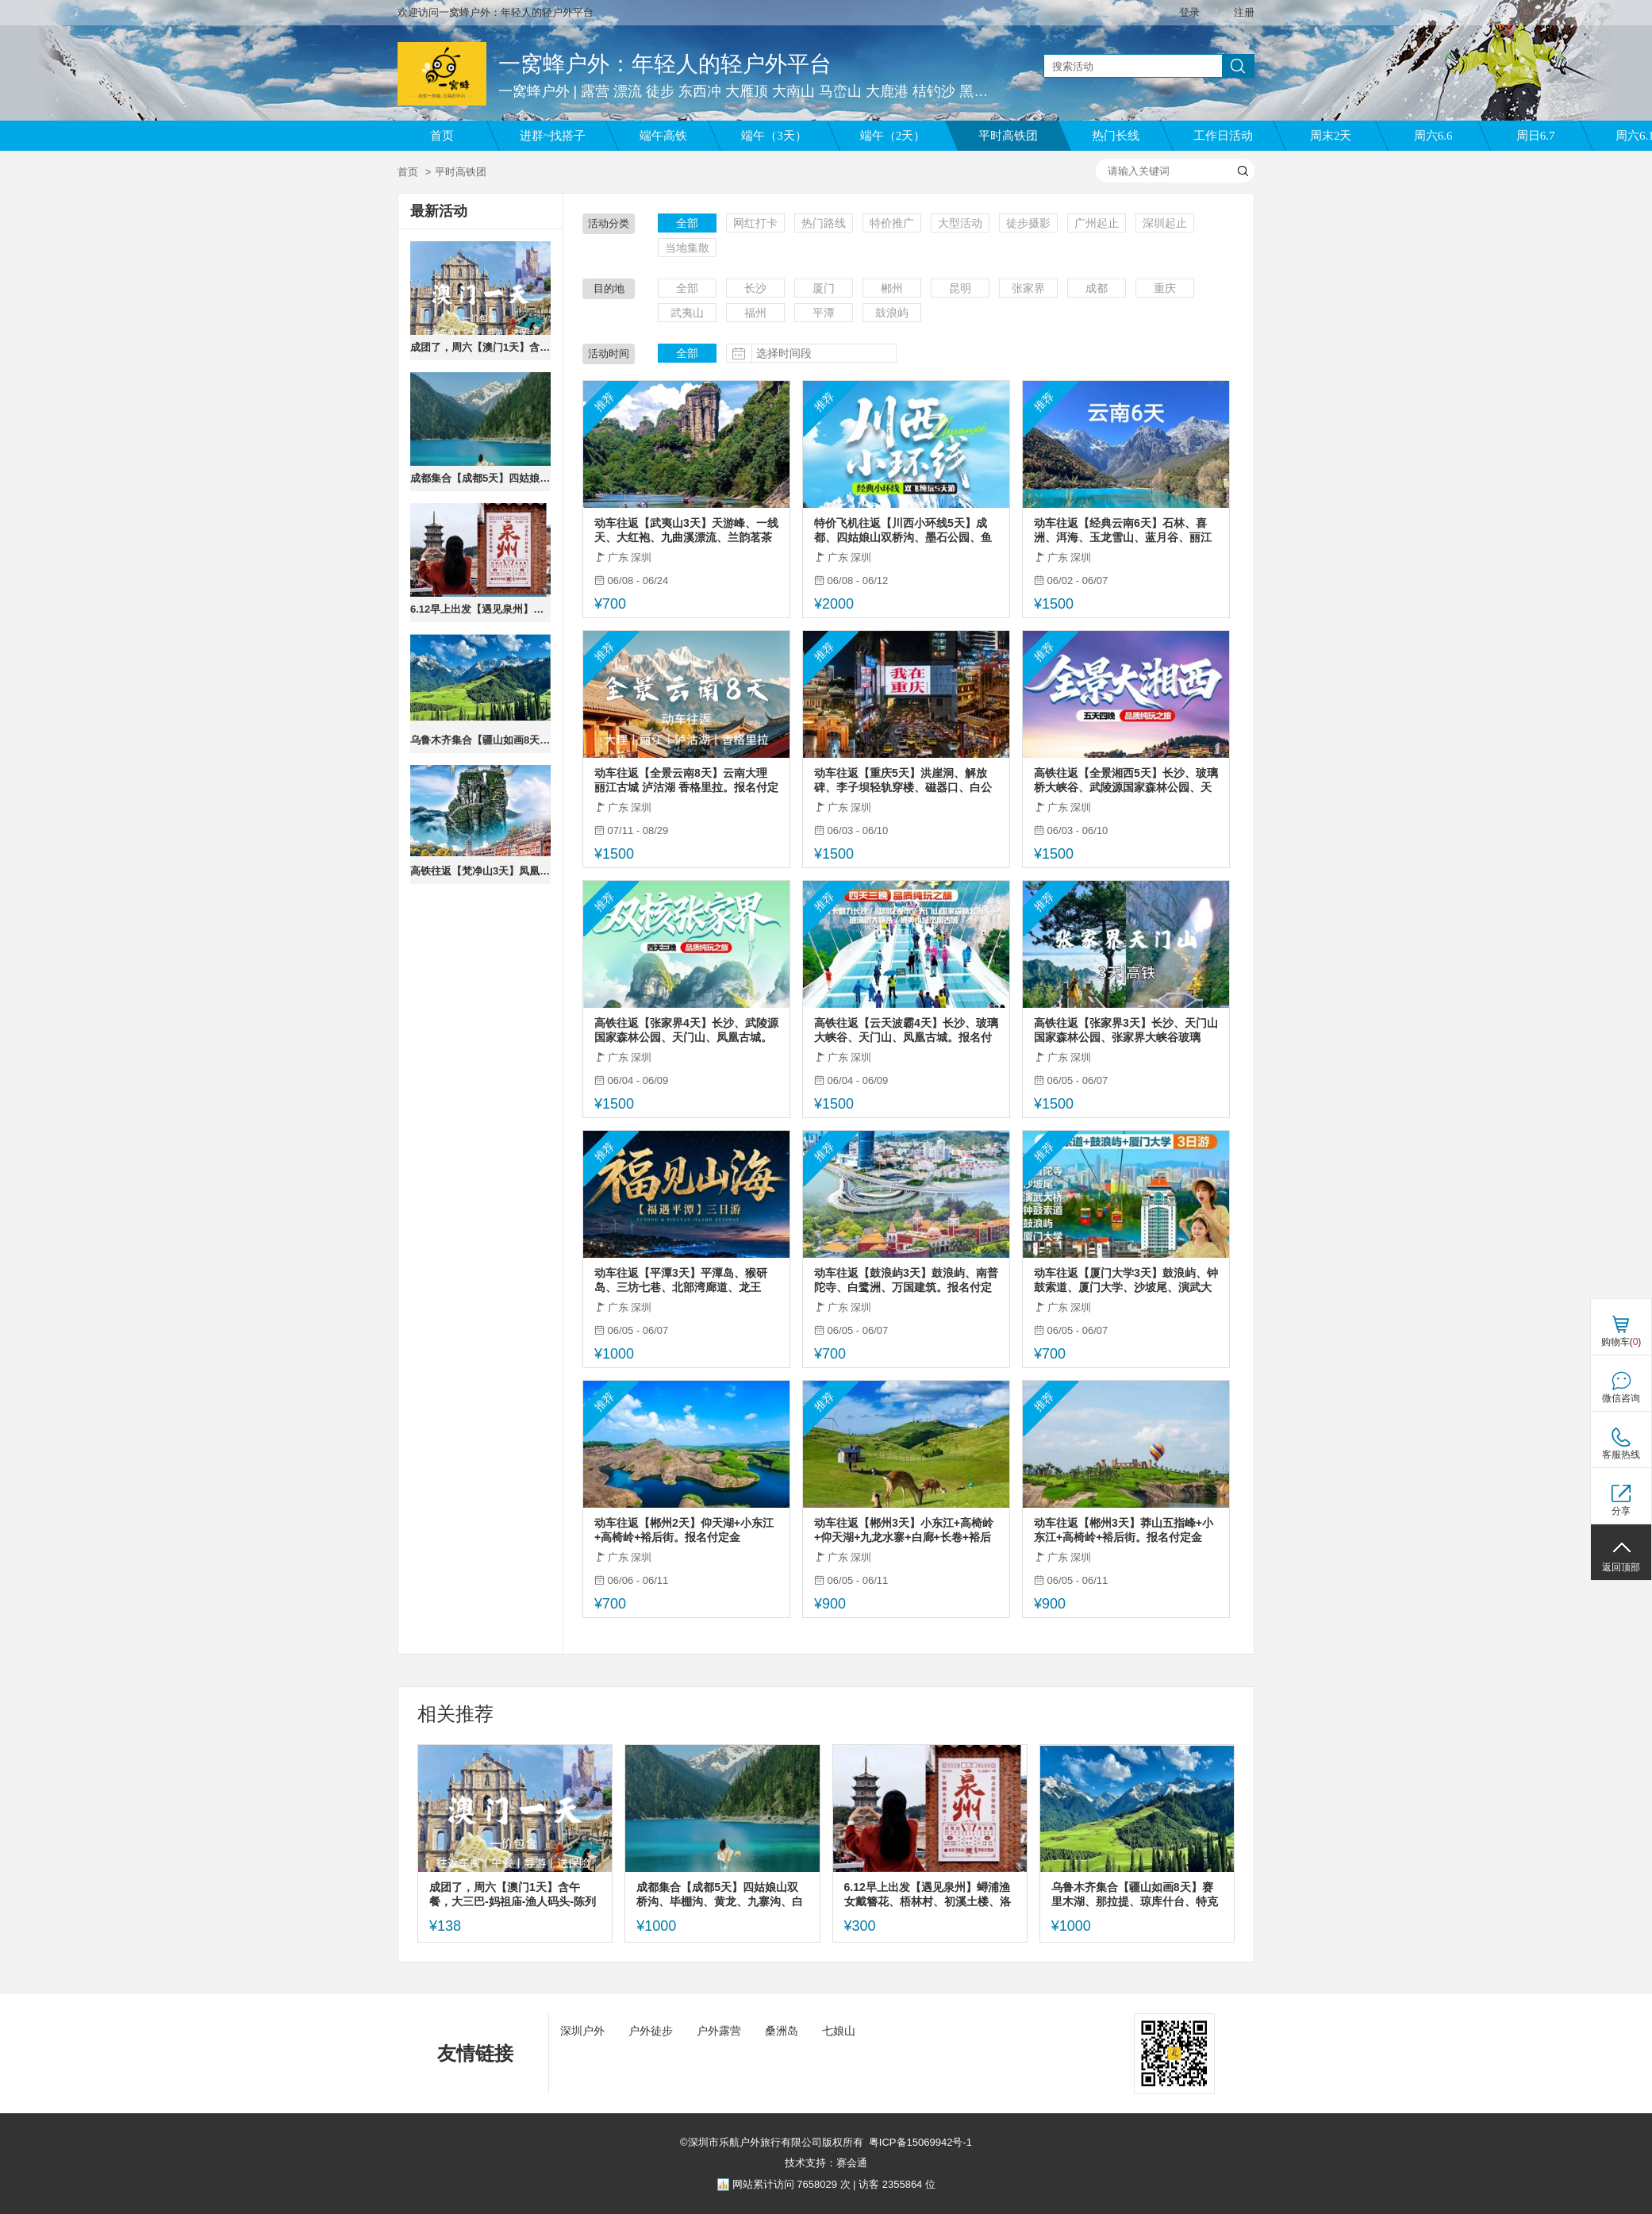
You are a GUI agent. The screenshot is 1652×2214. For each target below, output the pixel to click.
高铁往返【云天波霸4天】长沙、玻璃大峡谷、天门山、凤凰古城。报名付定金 (906, 1030)
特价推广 (892, 223)
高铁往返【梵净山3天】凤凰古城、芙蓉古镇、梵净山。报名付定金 (480, 871)
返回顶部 (1621, 1567)
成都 (1096, 288)
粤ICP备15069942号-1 (920, 2142)
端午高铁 (663, 135)
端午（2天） (893, 135)
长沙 (755, 288)
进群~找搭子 (553, 135)
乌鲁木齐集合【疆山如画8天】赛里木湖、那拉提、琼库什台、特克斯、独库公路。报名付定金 (480, 740)
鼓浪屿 (892, 312)
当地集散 (687, 247)
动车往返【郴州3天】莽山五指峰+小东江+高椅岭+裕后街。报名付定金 (1123, 1529)
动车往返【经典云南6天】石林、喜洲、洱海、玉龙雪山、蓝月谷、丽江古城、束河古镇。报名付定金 (1123, 530)
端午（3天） (774, 135)
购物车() (1621, 1341)
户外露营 (719, 2030)
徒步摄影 (1028, 223)
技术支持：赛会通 (826, 2163)
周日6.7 (1535, 135)
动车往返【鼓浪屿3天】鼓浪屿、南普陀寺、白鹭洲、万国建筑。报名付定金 (906, 1280)
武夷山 (687, 312)
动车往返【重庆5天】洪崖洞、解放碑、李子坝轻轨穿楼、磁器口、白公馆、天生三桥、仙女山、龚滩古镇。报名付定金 (903, 780)
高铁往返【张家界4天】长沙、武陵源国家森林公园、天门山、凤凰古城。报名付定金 (686, 1030)
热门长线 (1115, 135)
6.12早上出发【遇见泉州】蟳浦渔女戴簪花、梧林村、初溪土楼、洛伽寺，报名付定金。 (480, 609)
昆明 (960, 288)
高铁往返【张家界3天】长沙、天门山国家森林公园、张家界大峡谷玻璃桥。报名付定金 (1126, 1030)
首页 (442, 135)
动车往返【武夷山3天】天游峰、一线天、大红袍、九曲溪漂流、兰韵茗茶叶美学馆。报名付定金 (686, 530)
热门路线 (823, 223)
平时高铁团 (1008, 135)
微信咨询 (1621, 1398)
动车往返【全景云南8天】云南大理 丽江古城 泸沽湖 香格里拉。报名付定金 (686, 780)
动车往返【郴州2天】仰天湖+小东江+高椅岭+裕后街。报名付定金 (684, 1529)
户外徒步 (650, 2030)
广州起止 (1096, 223)
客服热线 (1621, 1454)
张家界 (1028, 288)
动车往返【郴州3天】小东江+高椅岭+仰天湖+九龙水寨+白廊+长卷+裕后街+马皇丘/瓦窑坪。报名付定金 (903, 1530)
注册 (1244, 12)
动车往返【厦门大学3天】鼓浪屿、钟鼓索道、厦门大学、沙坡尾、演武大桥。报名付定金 (1126, 1280)
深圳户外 (582, 2030)
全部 (687, 223)
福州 (755, 312)
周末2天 (1331, 135)
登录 (1189, 12)
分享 (1621, 1510)
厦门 (824, 288)
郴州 (892, 288)
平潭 (824, 312)
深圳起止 (1165, 223)
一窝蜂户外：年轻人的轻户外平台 (665, 64)
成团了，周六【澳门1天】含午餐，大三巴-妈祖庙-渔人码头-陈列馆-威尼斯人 (480, 347)
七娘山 (838, 2030)
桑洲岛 (781, 2030)
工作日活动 (1223, 135)
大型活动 (960, 223)
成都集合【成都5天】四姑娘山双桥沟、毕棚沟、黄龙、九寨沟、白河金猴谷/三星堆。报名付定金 (480, 478)
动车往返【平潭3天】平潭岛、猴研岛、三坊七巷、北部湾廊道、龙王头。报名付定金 (680, 1280)
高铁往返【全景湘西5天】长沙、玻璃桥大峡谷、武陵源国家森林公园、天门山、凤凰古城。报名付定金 (1126, 780)
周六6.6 (1433, 135)
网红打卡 (755, 223)
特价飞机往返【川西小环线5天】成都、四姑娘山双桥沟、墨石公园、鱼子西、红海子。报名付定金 (903, 530)
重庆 (1165, 288)
